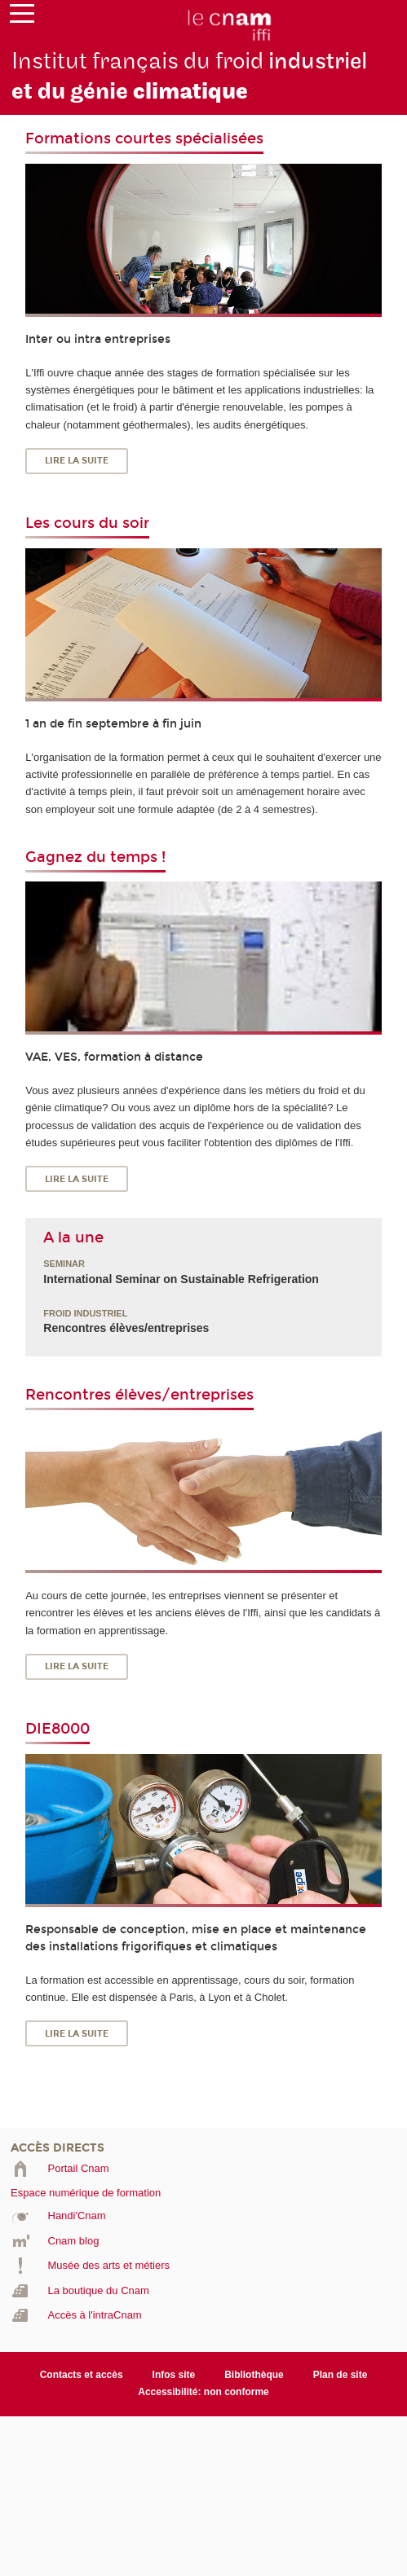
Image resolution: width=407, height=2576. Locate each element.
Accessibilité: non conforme (203, 2392)
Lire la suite (76, 460)
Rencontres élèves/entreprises (126, 1327)
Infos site (174, 2374)
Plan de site (340, 2374)
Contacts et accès (81, 2374)
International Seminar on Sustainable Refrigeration (181, 1279)
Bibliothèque (254, 2374)
